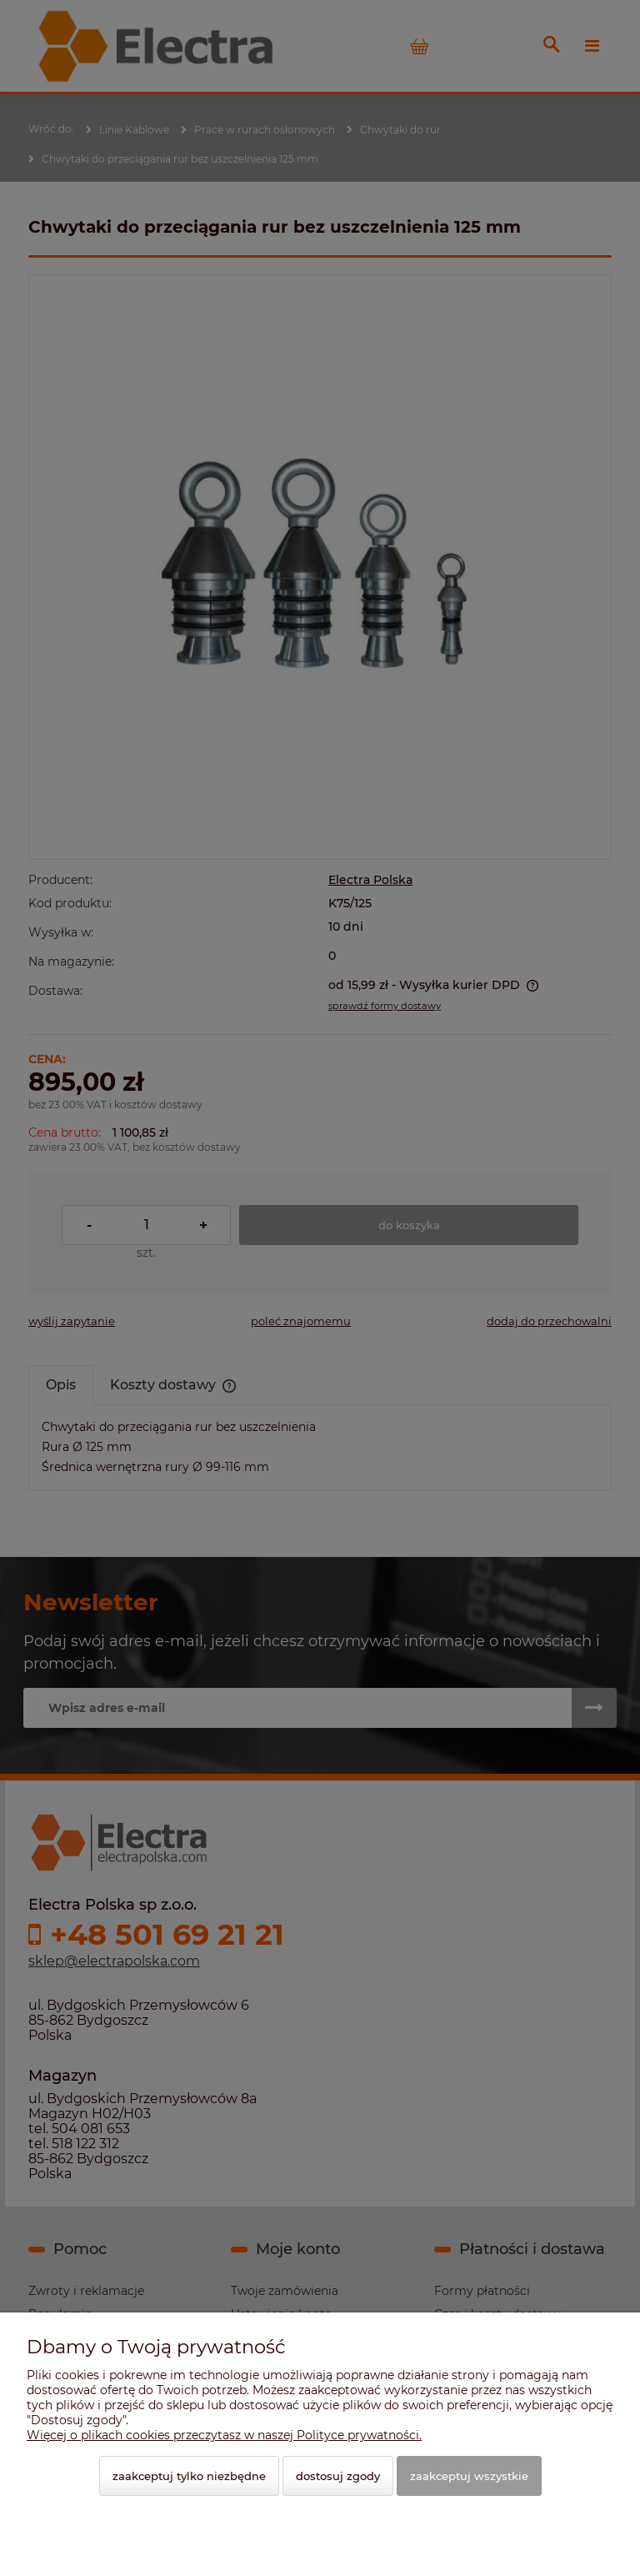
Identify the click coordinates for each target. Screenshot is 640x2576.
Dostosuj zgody (338, 2476)
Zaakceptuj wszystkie (469, 2476)
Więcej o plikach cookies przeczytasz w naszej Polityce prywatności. (224, 2435)
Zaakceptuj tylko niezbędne (189, 2476)
